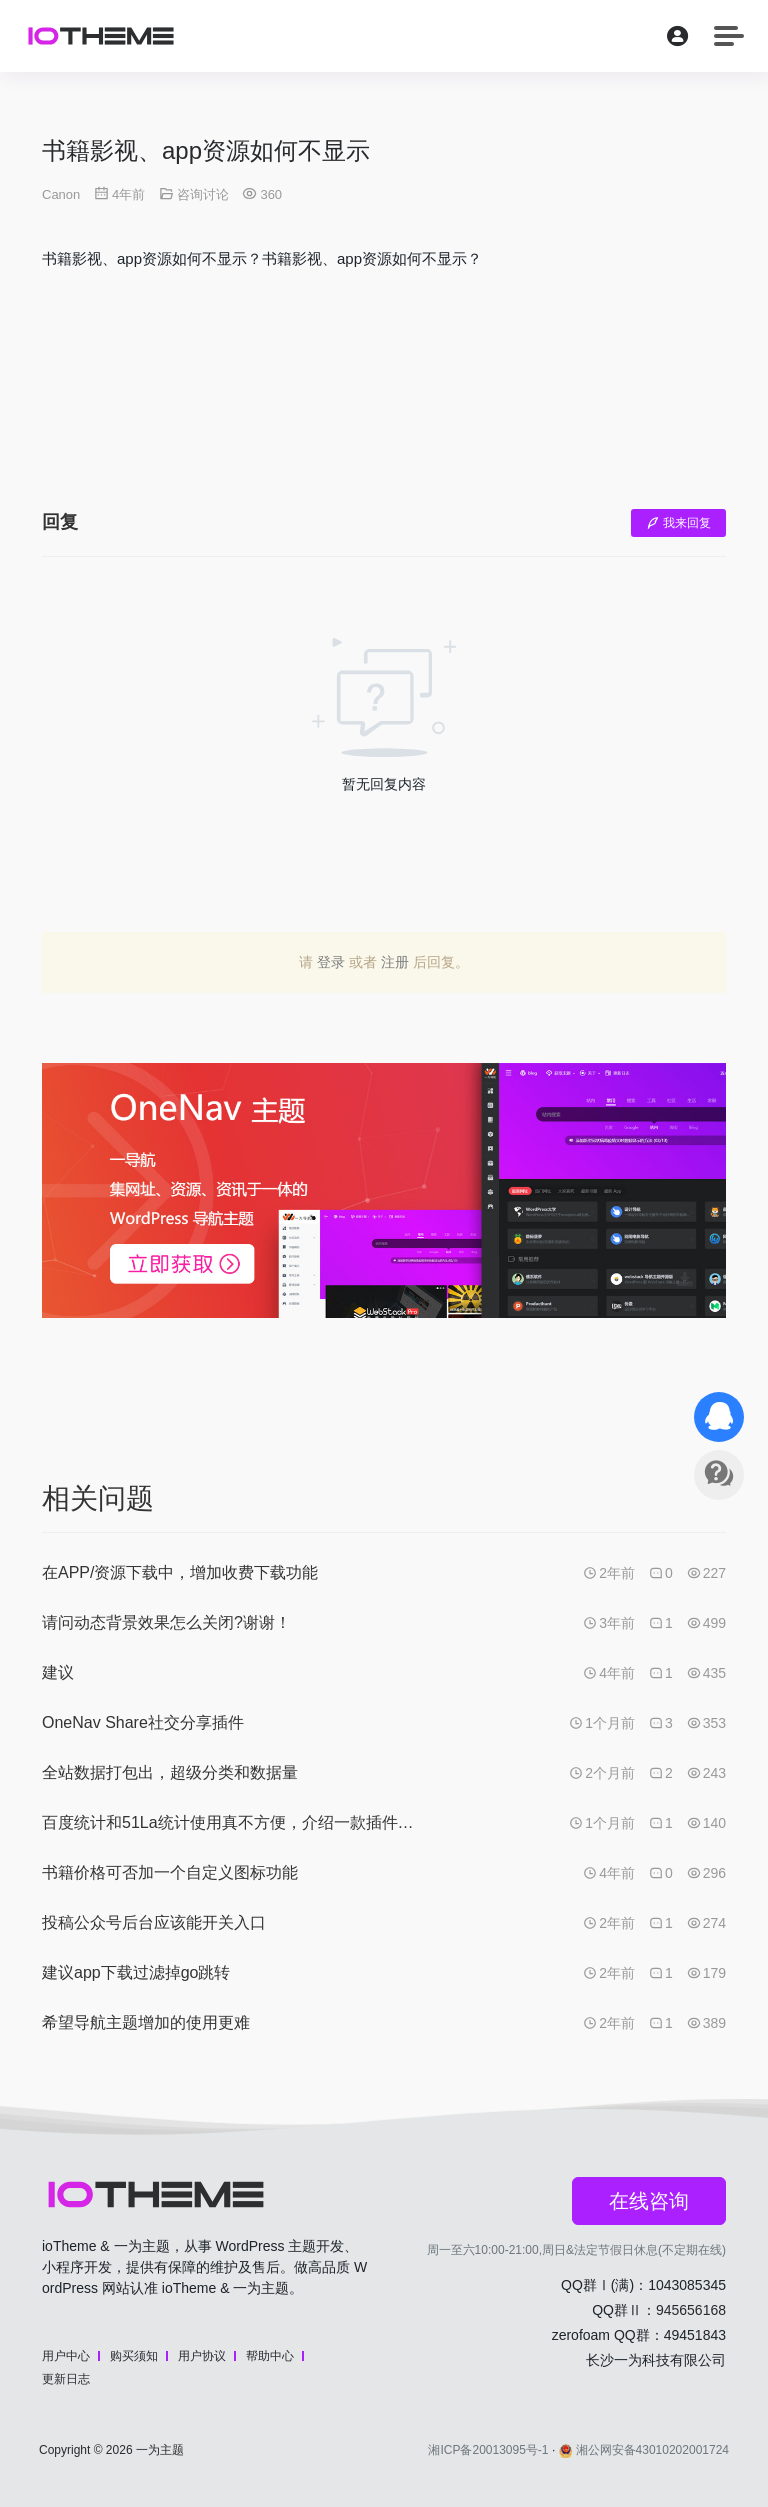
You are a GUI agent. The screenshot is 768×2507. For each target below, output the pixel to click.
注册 (395, 962)
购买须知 (134, 2356)
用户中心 (66, 2356)
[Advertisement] (384, 405)
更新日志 (66, 2379)
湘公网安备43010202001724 (644, 2450)
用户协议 (202, 2356)
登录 (331, 962)
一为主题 (160, 2450)
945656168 (691, 2310)
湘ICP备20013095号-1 (488, 2450)
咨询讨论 (203, 194)
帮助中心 (270, 2356)
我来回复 (678, 523)
